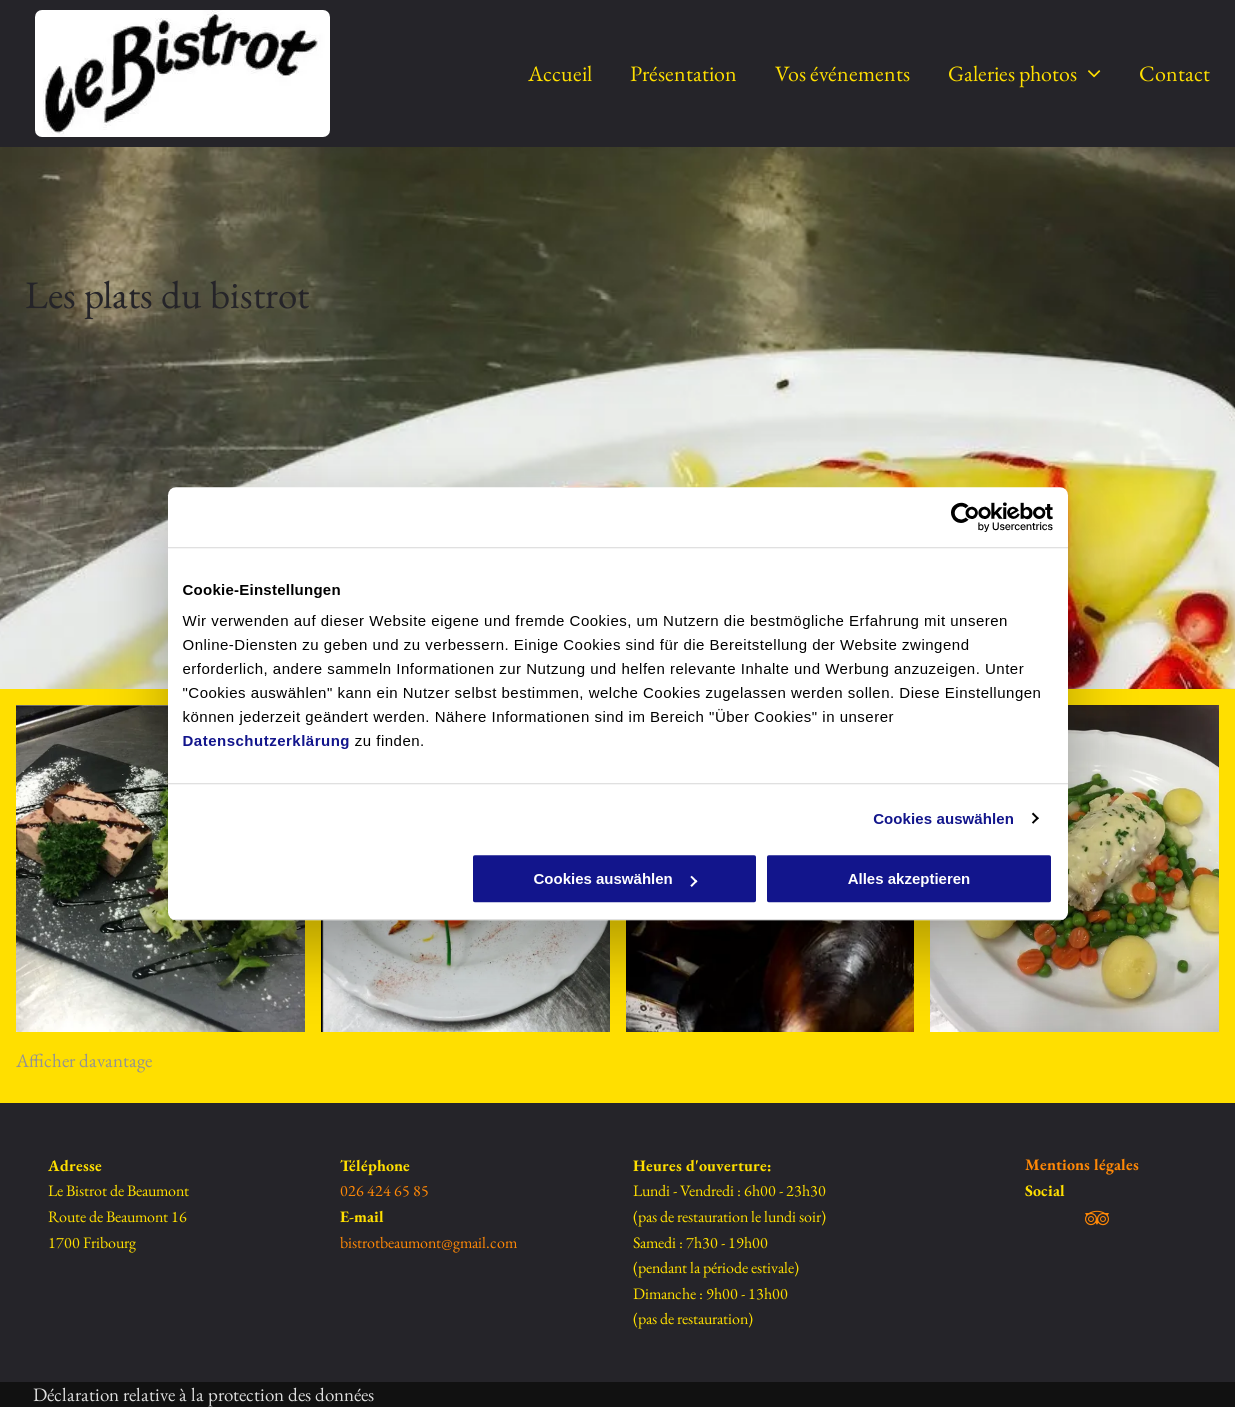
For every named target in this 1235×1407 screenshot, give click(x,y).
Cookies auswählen (943, 818)
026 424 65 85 (384, 1190)
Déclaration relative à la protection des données (203, 1394)
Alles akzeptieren (909, 878)
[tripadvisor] (1097, 1221)
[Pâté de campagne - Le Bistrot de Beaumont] (160, 868)
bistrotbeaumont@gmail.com (428, 1242)
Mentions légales (1082, 1164)
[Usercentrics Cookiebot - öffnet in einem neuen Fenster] (965, 517)
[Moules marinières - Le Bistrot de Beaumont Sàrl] (1074, 868)
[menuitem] (541, 73)
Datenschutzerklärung (267, 740)
